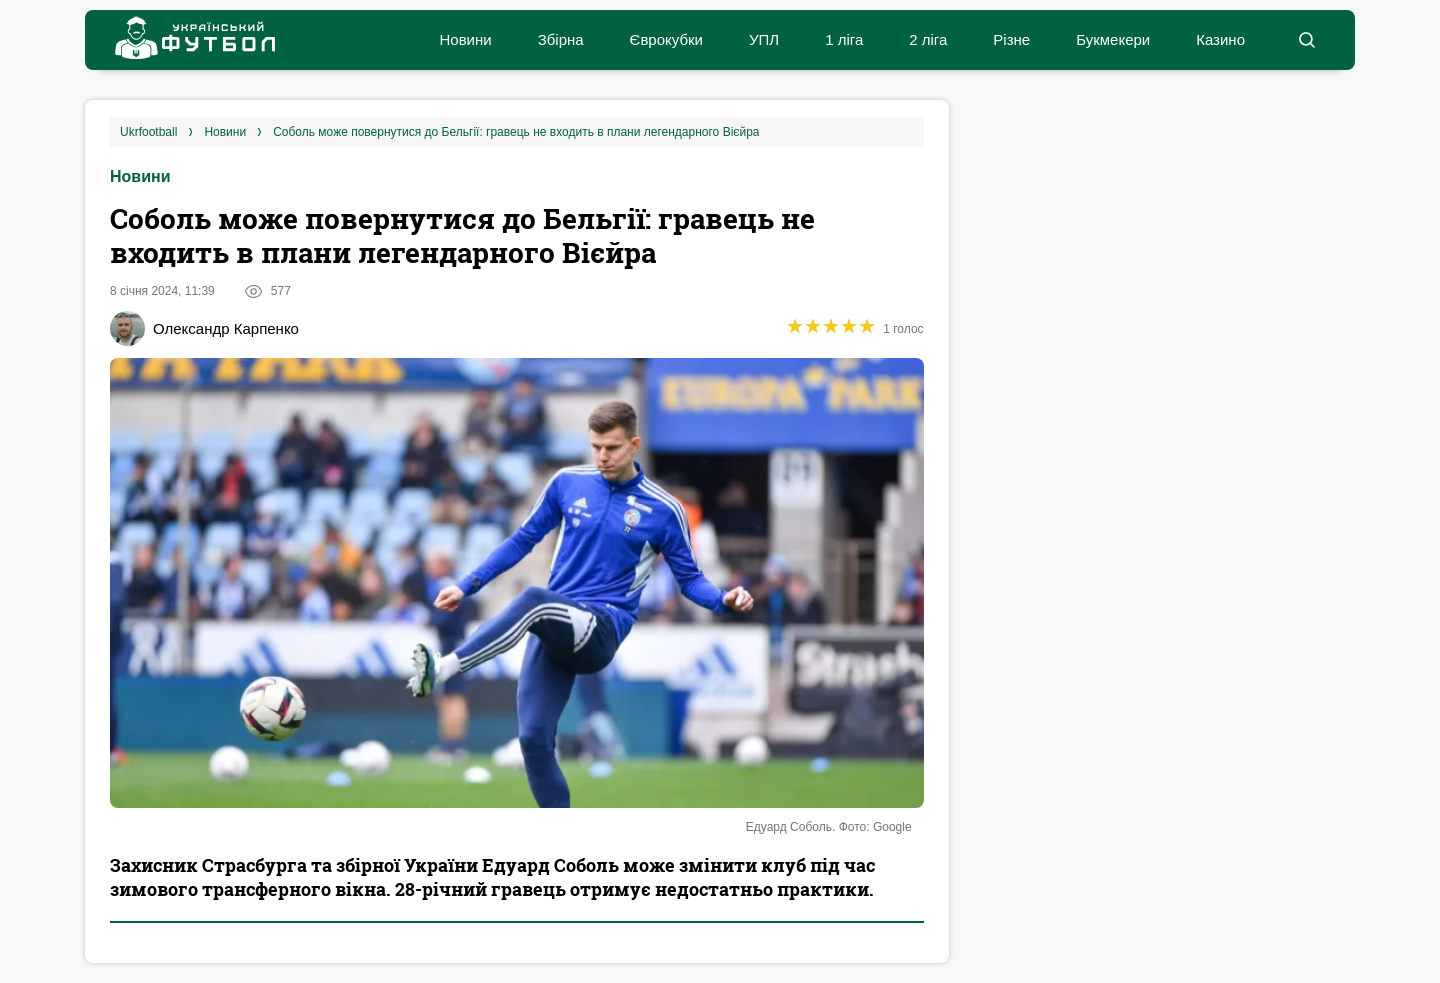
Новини (465, 39)
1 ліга (844, 39)
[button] (1306, 40)
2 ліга (928, 39)
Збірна (561, 39)
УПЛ (764, 39)
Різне (1011, 39)
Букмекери (1113, 39)
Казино (1220, 39)
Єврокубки (666, 39)
